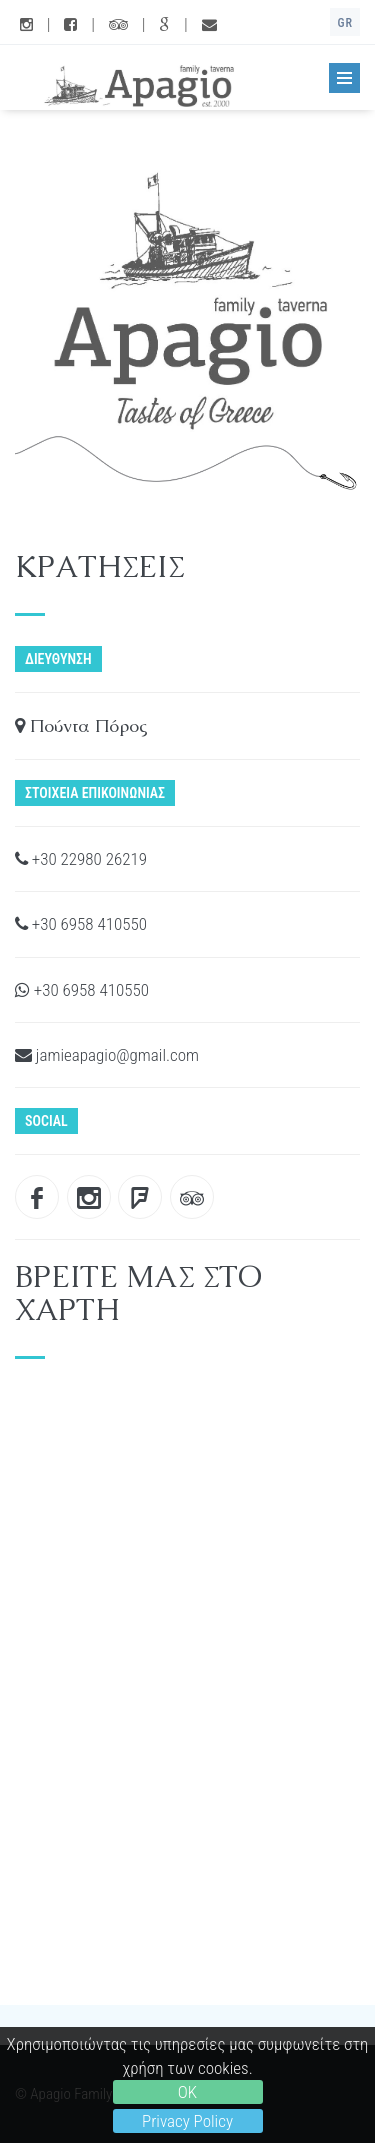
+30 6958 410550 (81, 924)
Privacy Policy (187, 2121)
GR (345, 23)
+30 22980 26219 (81, 859)
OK (187, 2092)
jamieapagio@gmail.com (107, 1055)
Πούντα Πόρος (81, 725)
